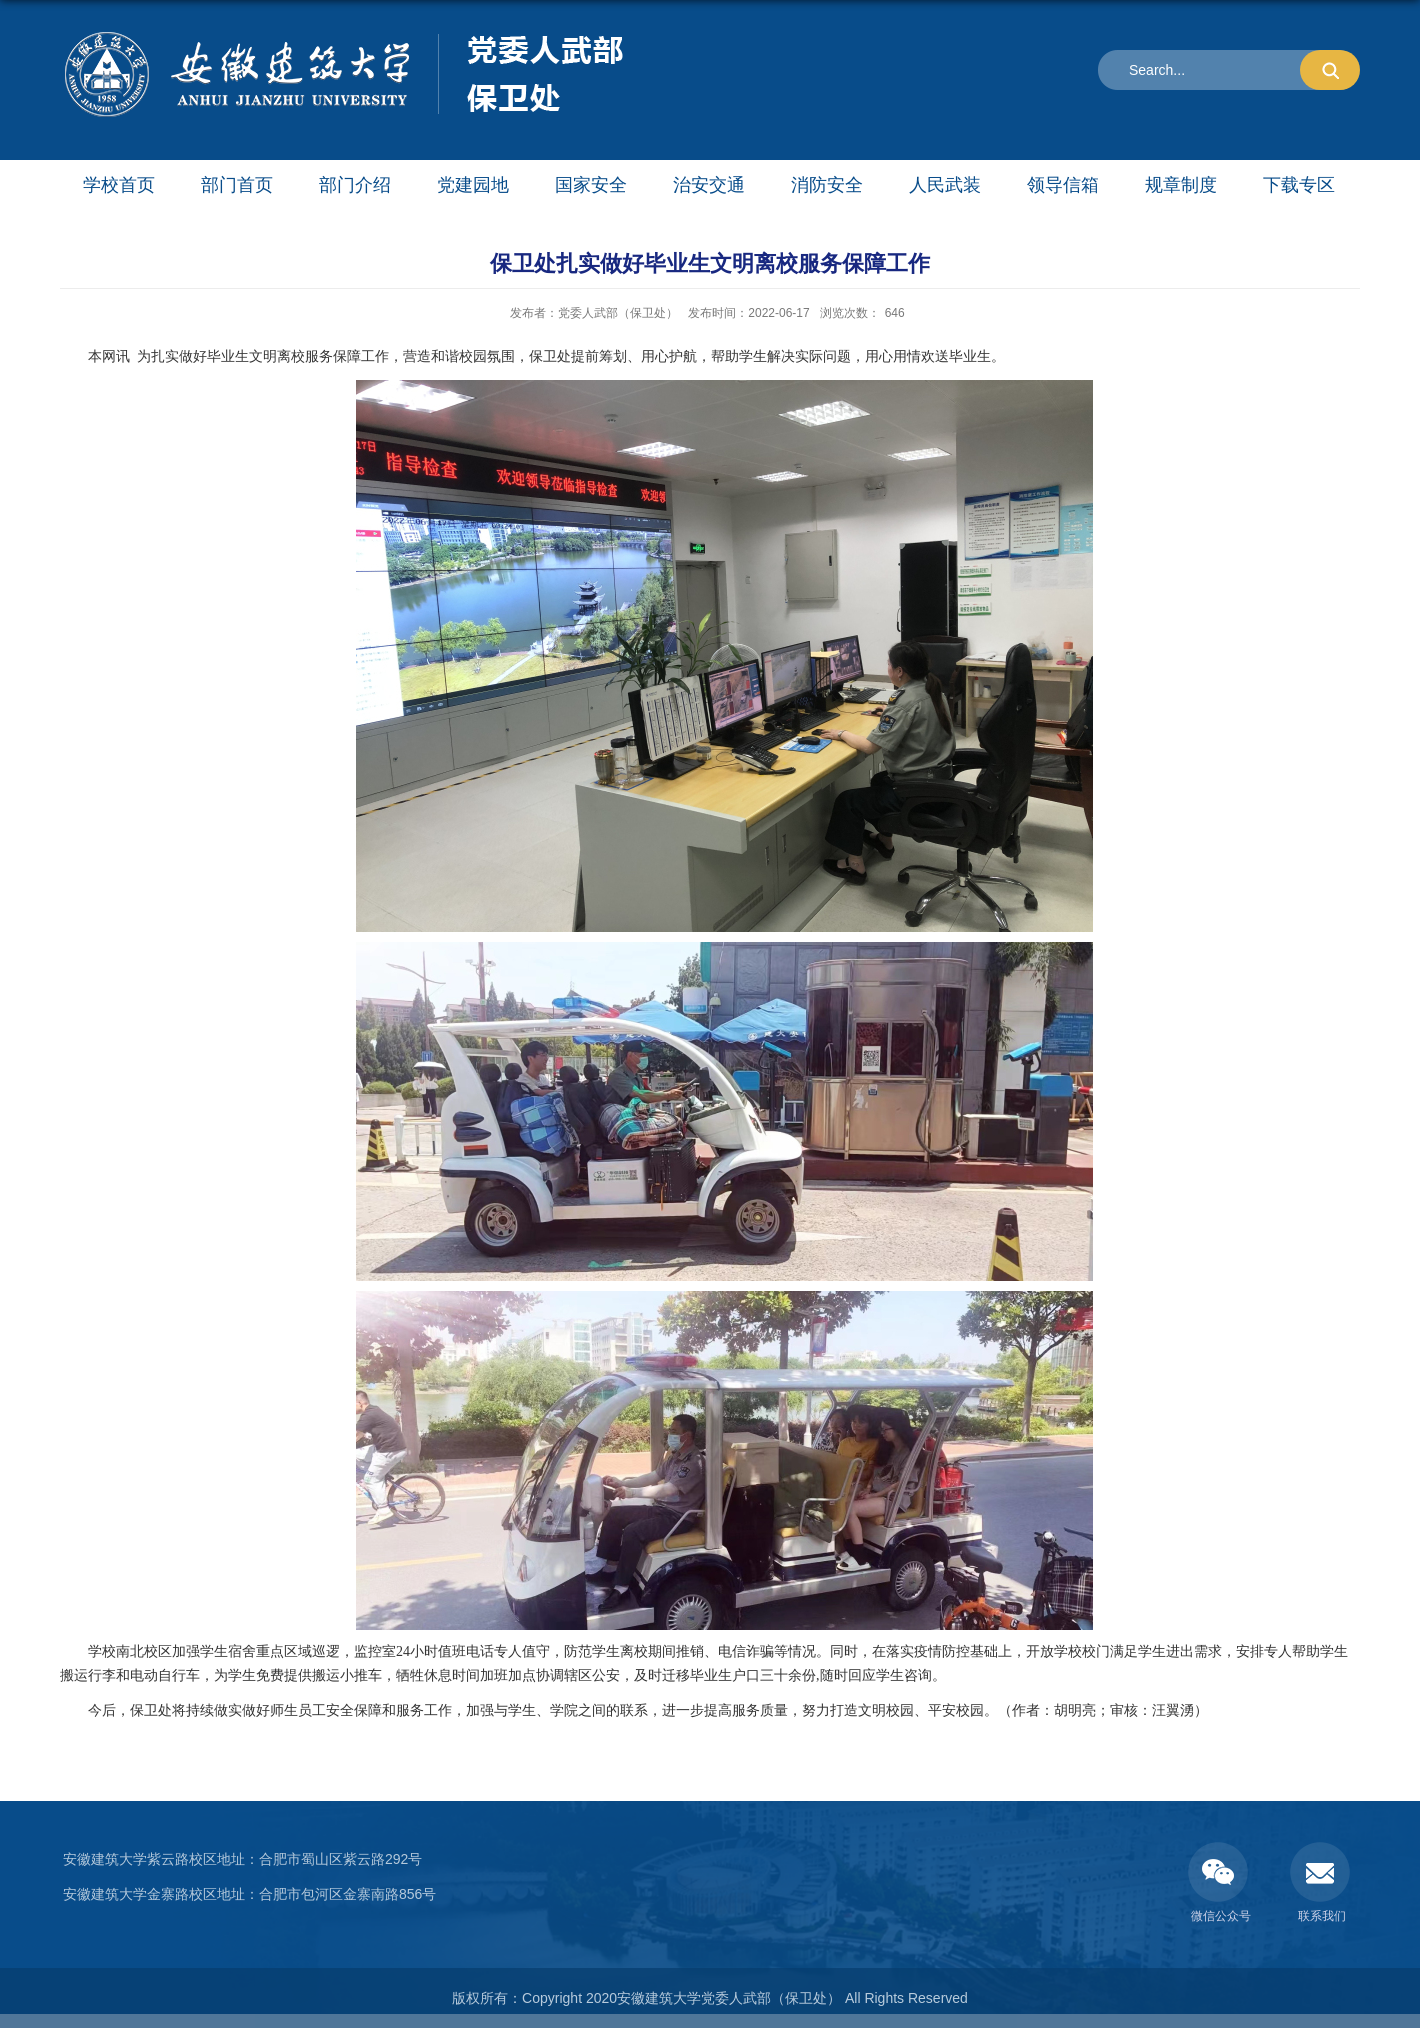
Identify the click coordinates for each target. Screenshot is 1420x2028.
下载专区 (1299, 185)
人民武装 (945, 185)
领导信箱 (1063, 185)
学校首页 (119, 185)
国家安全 (591, 185)
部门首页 (237, 185)
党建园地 (473, 185)
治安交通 (709, 185)
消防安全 (827, 185)
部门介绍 (355, 185)
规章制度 (1181, 185)
